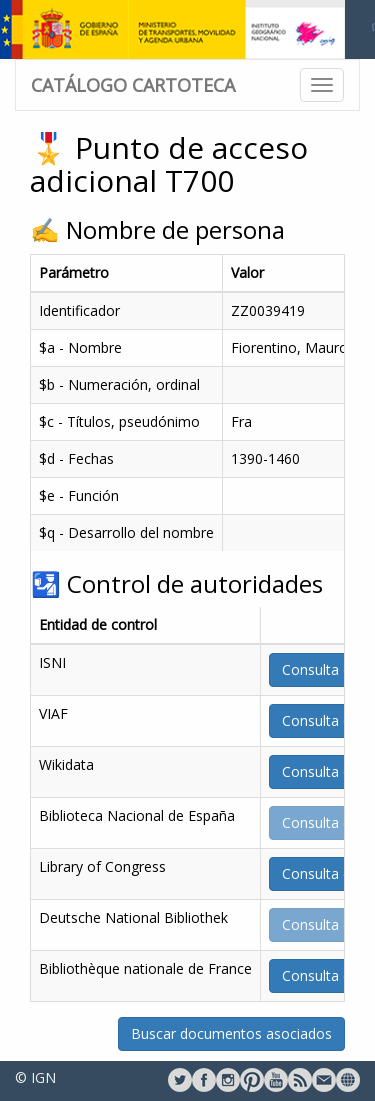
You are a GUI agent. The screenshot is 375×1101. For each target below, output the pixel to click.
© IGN (35, 1077)
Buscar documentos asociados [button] (231, 1033)
